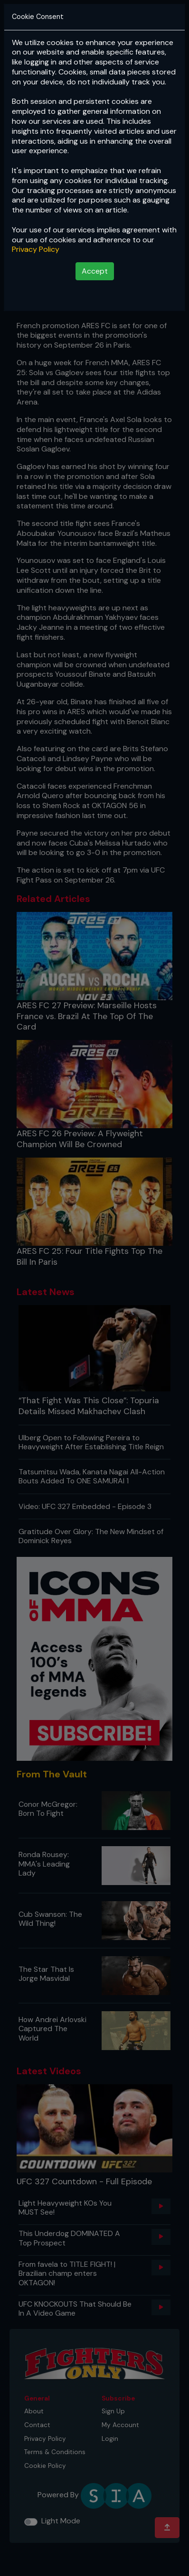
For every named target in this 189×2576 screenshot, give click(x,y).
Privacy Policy (35, 249)
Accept (95, 271)
